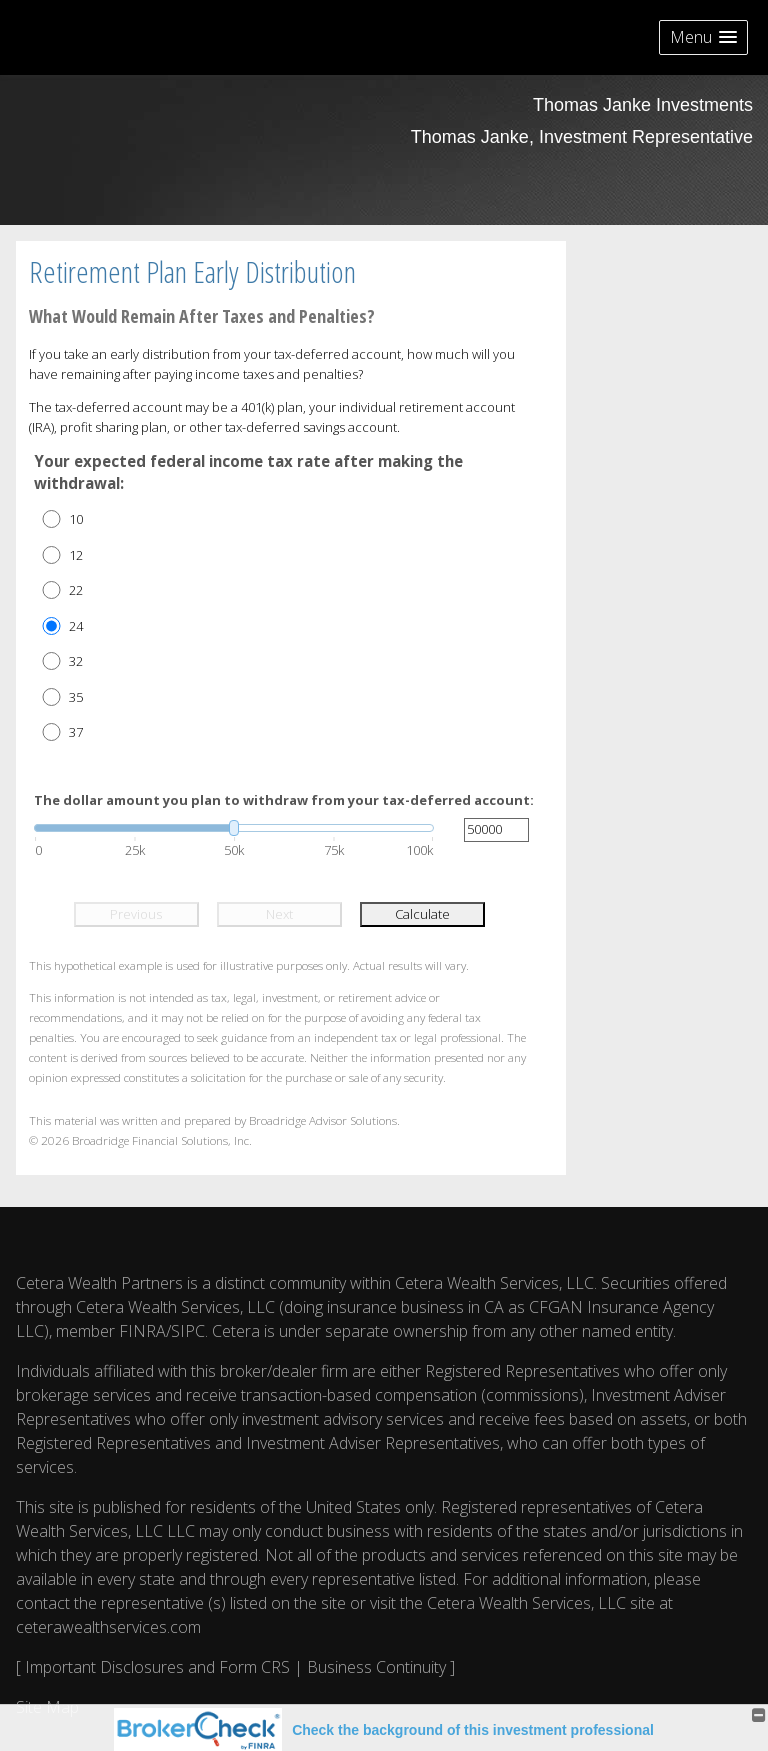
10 (76, 519)
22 (76, 590)
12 (76, 555)
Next (279, 914)
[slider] (234, 828)
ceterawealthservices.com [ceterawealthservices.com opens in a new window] (108, 1627)
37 (76, 732)
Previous (136, 914)
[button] (703, 37)
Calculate (422, 914)
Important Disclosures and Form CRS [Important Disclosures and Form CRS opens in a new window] (157, 1667)
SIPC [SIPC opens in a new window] (188, 1331)
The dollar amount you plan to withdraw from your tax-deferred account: (284, 800)
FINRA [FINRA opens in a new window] (142, 1331)
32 (76, 661)
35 (76, 697)
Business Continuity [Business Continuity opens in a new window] (376, 1667)
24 (76, 626)
